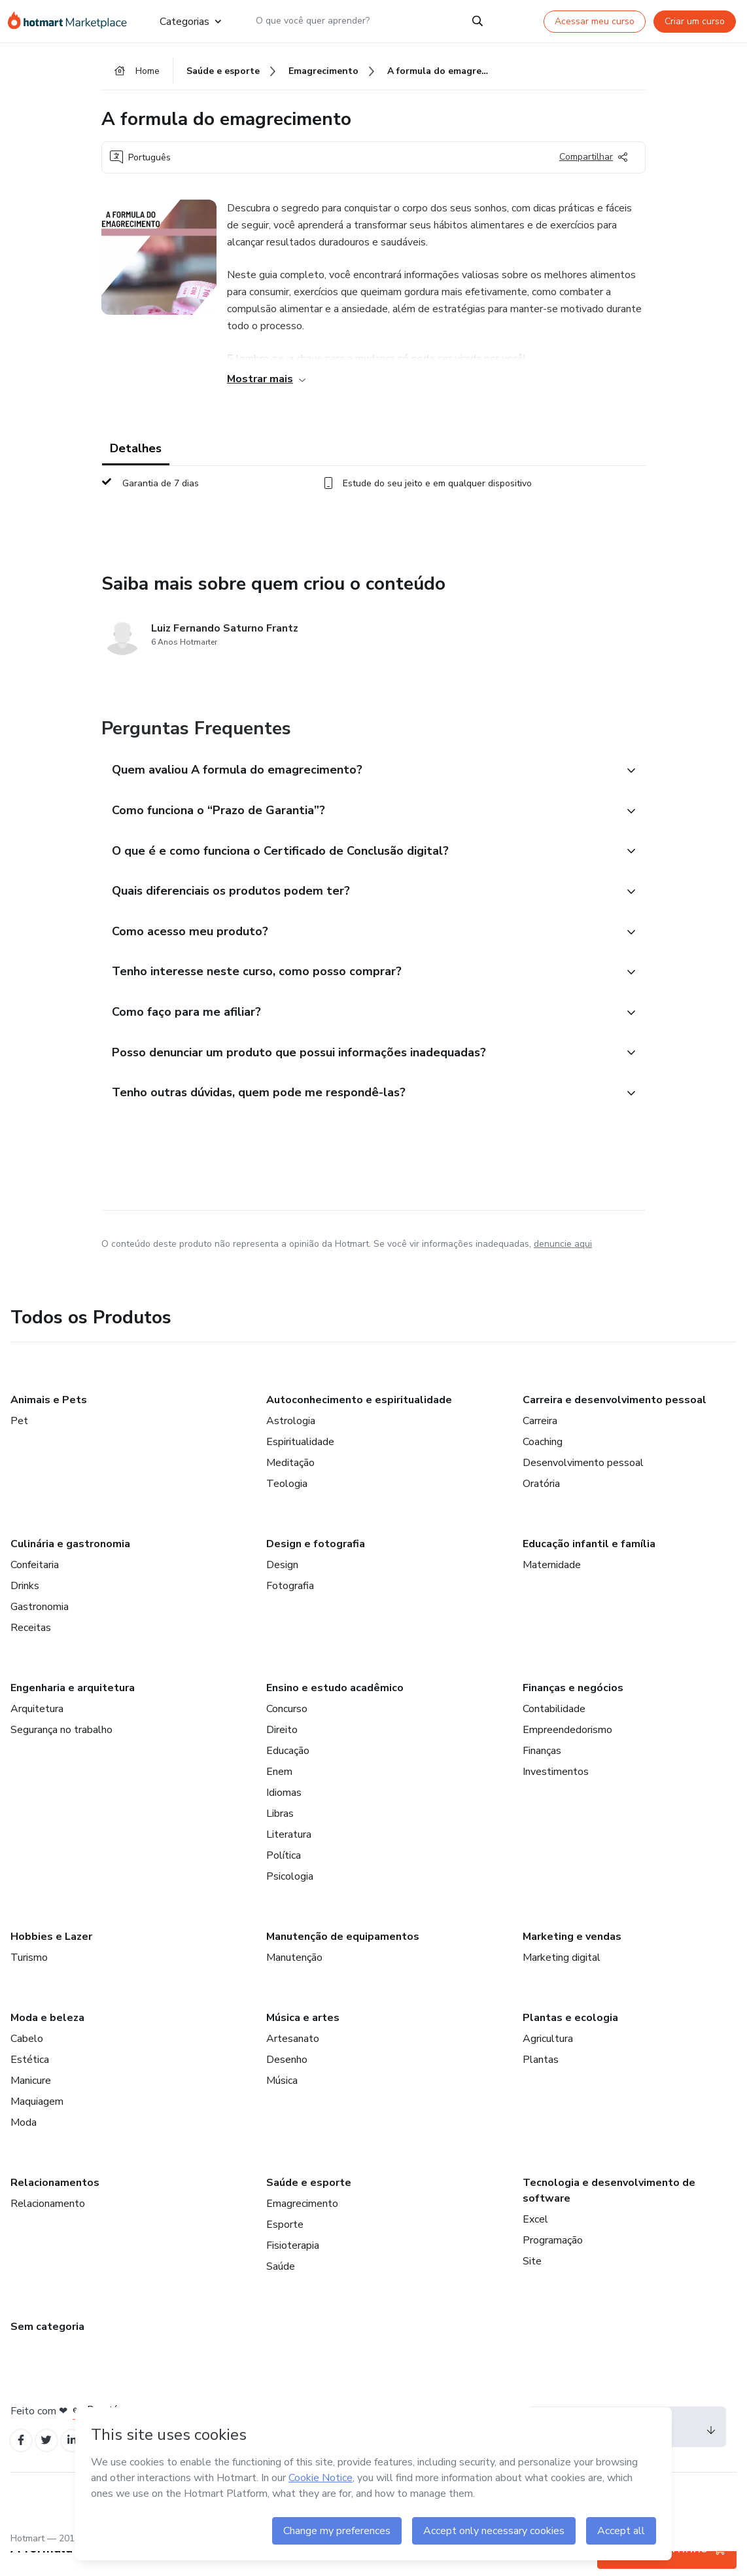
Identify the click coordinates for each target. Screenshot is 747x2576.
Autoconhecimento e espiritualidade (359, 1422)
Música (282, 2103)
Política (283, 1877)
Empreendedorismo (567, 1752)
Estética (29, 2082)
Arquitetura (36, 1731)
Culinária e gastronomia (70, 1566)
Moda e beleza (47, 2040)
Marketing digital (561, 1980)
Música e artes (302, 2040)
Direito (282, 1752)
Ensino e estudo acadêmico (335, 1710)
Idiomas (284, 1815)
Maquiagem (36, 2124)
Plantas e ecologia (570, 2040)
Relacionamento (47, 2226)
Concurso (286, 1731)
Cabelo (26, 2061)
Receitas (30, 1650)
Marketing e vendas (572, 1959)
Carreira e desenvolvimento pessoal (614, 1422)
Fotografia (290, 1608)
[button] (359, 775)
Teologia (286, 1506)
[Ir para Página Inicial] (73, 20)
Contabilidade (554, 1731)
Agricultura (548, 2061)
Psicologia (289, 1898)
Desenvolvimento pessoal (583, 1485)
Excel (535, 2241)
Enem (279, 1794)
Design (282, 1587)
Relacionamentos (54, 2205)
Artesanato (292, 2061)
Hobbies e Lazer (51, 1959)
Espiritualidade (300, 1464)
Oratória (541, 1506)
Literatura (288, 1857)
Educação (287, 1773)
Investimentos (556, 1794)
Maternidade (552, 1587)
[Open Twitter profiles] (51, 2464)
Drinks (24, 1608)
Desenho (286, 2082)
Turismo (29, 1980)
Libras (280, 1836)
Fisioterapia (292, 2268)
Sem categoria (47, 2349)
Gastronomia (39, 1629)
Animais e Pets (48, 1422)
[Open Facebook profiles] (22, 2464)
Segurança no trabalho (61, 1752)
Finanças (542, 1773)
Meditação (290, 1485)
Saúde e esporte (308, 2205)
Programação (553, 2262)
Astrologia (290, 1443)
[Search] (477, 21)
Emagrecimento (302, 2226)
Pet (19, 1443)
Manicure (30, 2103)
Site (532, 2283)
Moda (23, 2145)
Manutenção (294, 1980)
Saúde (280, 2288)
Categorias (190, 21)
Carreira (540, 1443)
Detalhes (136, 453)
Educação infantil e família (589, 1566)
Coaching (543, 1464)
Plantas (541, 2082)
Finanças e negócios (573, 1710)
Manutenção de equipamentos (342, 1959)
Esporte (285, 2247)
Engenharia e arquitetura (72, 1710)
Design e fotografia (315, 1566)
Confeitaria (34, 1587)
